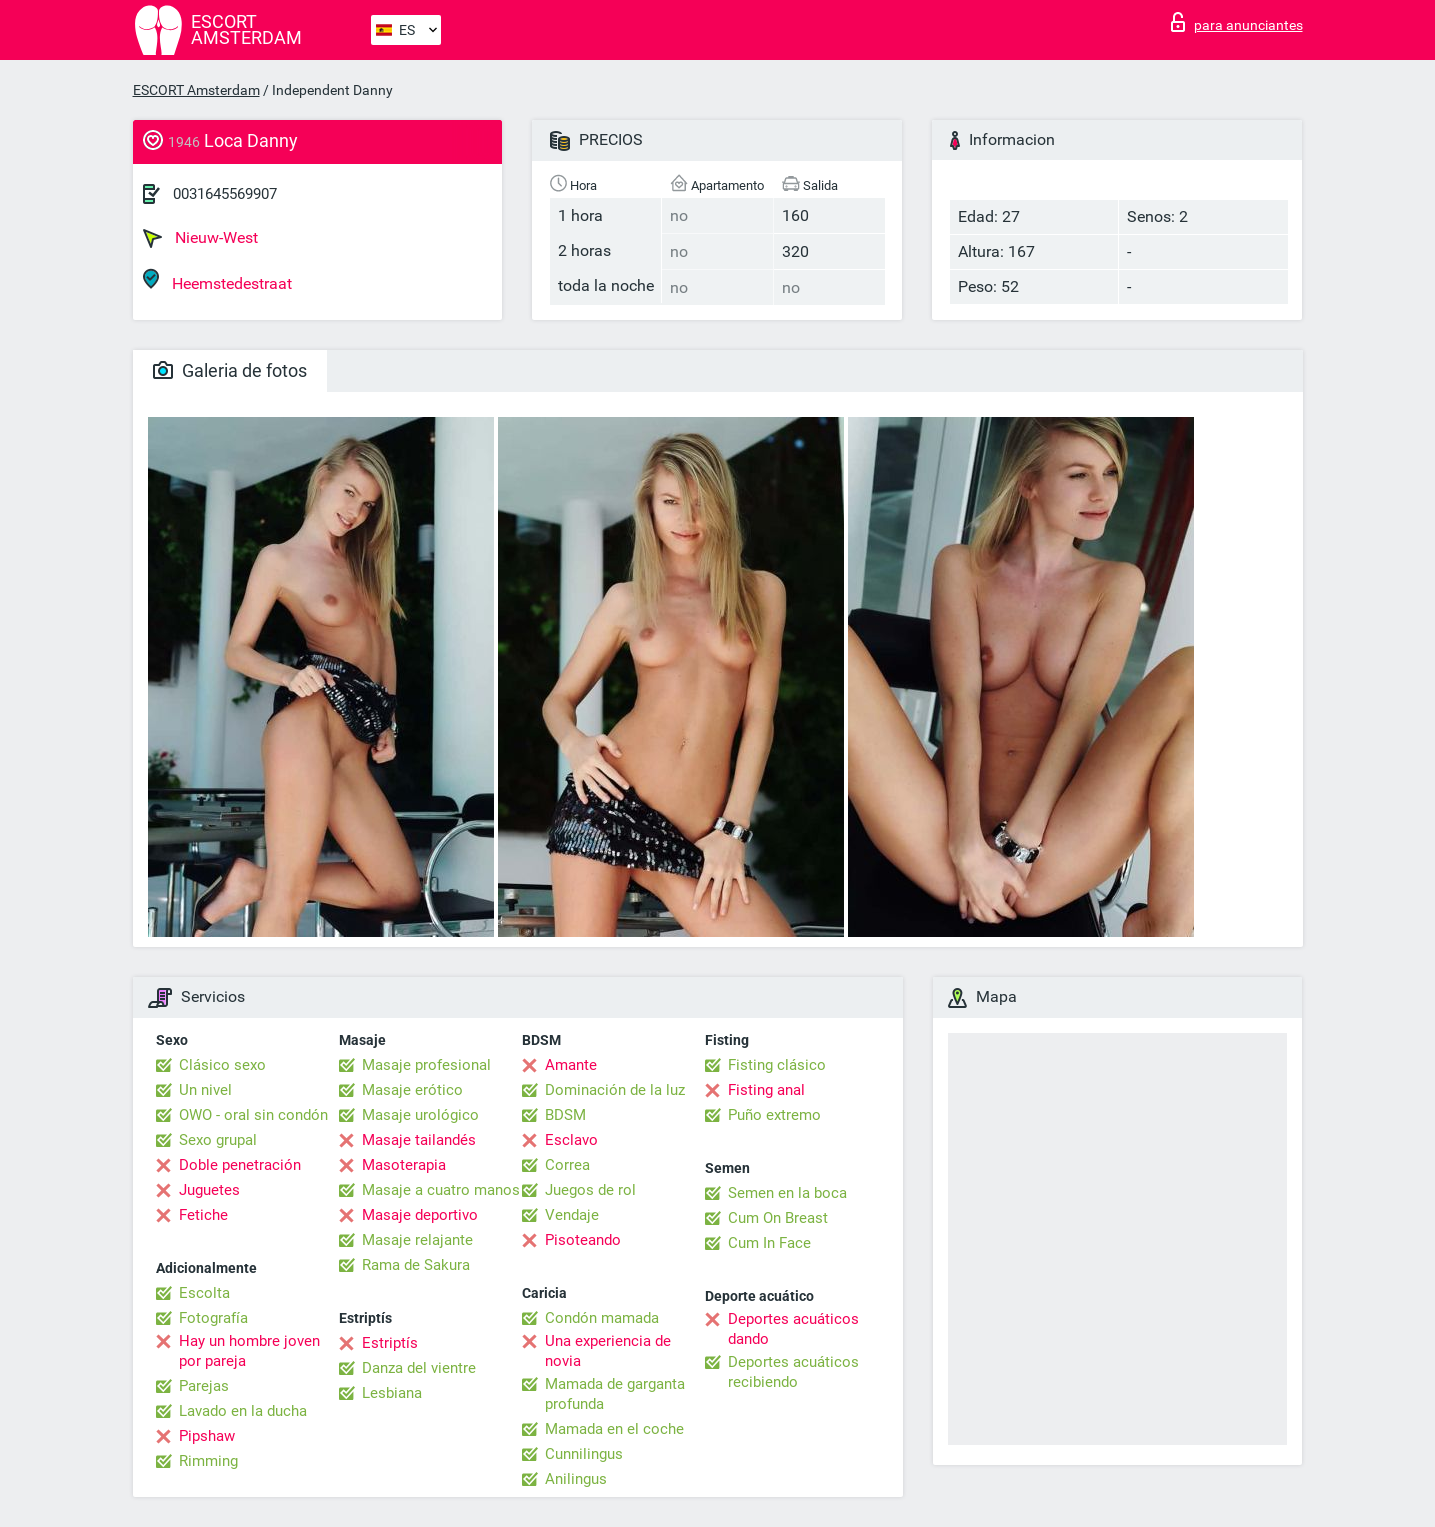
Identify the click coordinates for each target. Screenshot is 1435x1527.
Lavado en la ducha (243, 1411)
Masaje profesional (426, 1065)
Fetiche (203, 1215)
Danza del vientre (419, 1368)
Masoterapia (404, 1165)
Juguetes (209, 1190)
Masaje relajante (417, 1240)
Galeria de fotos (230, 370)
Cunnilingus (584, 1454)
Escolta (204, 1293)
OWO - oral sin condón (253, 1115)
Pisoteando (583, 1240)
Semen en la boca (787, 1193)
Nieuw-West (200, 238)
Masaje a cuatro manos (441, 1190)
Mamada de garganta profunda (615, 1394)
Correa (567, 1165)
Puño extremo (774, 1115)
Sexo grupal (218, 1140)
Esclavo (571, 1140)
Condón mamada (602, 1318)
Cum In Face (769, 1243)
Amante (571, 1065)
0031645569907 (225, 194)
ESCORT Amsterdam (196, 90)
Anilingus (576, 1479)
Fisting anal (766, 1090)
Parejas (204, 1386)
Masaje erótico (412, 1090)
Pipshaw (207, 1436)
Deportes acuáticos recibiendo (793, 1372)
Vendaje (572, 1215)
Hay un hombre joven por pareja (249, 1351)
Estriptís (390, 1343)
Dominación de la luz (615, 1090)
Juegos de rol (590, 1190)
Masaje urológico (420, 1115)
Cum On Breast (778, 1218)
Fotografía (213, 1318)
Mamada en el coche (614, 1429)
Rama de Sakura (416, 1265)
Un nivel (205, 1090)
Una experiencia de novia (608, 1351)
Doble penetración (240, 1165)
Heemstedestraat (217, 280)
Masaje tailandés (419, 1140)
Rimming (208, 1461)
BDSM (565, 1115)
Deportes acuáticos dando (793, 1329)
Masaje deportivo (420, 1215)
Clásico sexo (222, 1065)
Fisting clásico (777, 1065)
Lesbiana (392, 1393)
